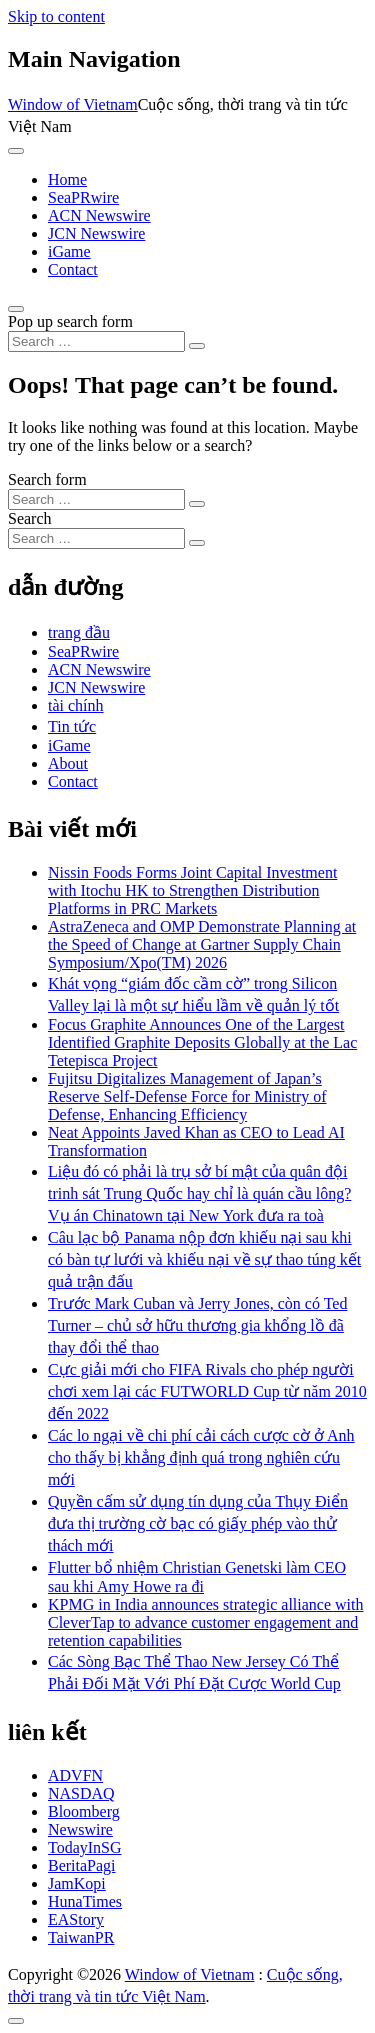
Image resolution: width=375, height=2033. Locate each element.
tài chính (76, 705)
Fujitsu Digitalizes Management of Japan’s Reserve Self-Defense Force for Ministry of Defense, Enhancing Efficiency (187, 1096)
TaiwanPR (81, 1937)
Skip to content (56, 16)
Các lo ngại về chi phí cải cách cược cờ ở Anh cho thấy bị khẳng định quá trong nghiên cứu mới (201, 1457)
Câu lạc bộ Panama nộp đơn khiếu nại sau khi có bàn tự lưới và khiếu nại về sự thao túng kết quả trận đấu (204, 1259)
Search (30, 518)
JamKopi (77, 1883)
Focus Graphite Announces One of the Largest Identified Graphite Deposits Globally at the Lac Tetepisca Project (202, 1042)
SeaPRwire (83, 197)
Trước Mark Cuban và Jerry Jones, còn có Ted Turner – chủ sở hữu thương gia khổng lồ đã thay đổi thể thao (197, 1325)
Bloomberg (84, 1811)
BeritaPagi (82, 1865)
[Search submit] (197, 346)
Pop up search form (70, 321)
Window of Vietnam (73, 104)
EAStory (76, 1919)
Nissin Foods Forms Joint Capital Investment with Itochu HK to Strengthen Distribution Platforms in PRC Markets (192, 890)
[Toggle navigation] (16, 151)
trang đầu (79, 632)
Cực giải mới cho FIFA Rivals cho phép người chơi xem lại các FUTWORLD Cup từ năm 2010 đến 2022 (207, 1391)
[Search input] (96, 341)
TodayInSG (85, 1847)
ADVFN (75, 1775)
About (68, 763)
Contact (73, 269)
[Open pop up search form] (16, 309)
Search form (47, 479)
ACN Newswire (99, 215)
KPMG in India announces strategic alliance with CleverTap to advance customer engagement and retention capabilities (205, 1622)
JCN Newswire (96, 233)
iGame (69, 251)
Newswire (80, 1829)
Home (67, 179)
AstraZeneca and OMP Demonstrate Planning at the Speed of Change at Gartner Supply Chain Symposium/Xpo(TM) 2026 (202, 944)
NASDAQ (81, 1793)
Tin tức (72, 726)
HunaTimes (85, 1901)
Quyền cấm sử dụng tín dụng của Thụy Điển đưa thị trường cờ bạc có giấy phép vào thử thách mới (198, 1523)
